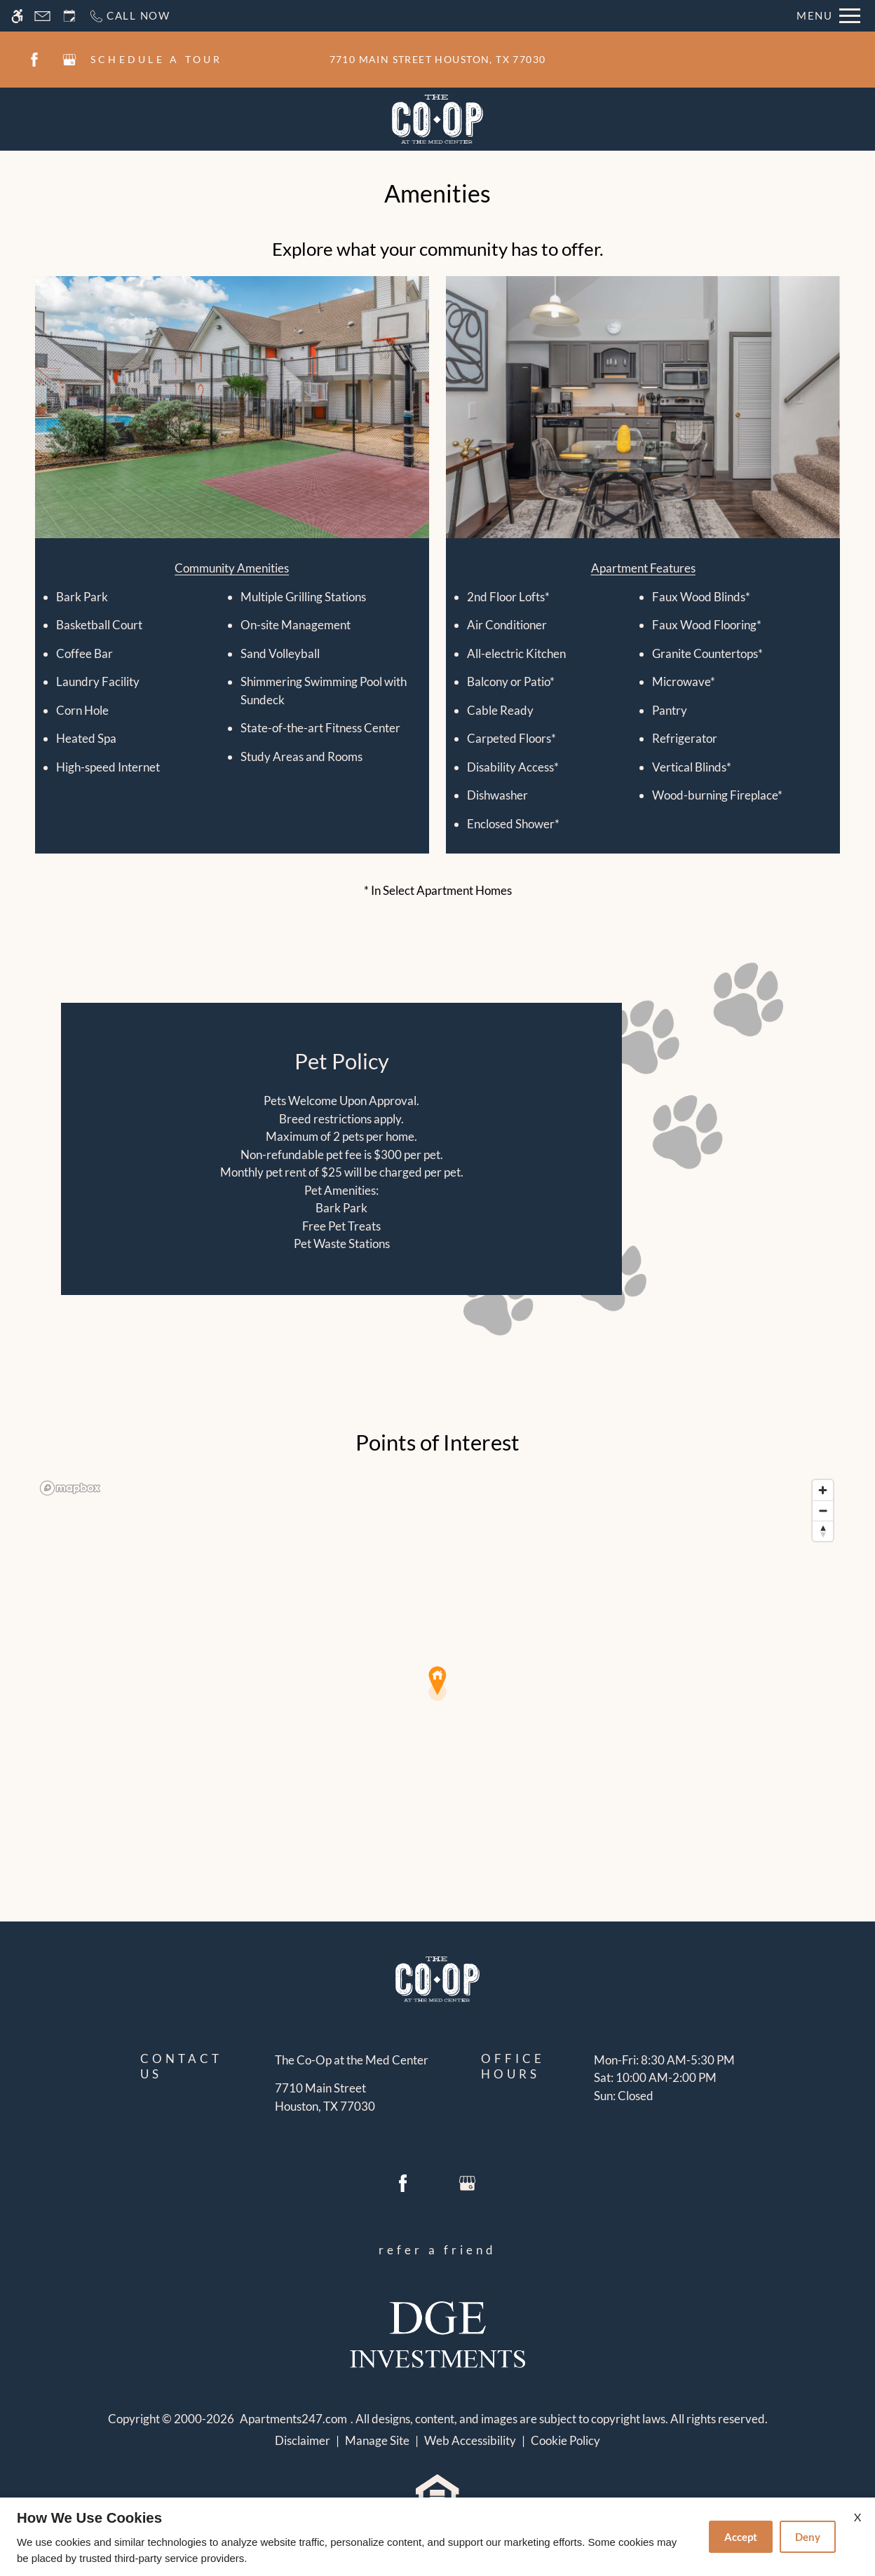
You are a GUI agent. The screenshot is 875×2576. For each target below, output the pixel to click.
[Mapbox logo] (70, 1488)
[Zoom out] (823, 1510)
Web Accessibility (470, 2440)
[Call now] (129, 16)
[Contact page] (42, 16)
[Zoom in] (823, 1490)
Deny (807, 2536)
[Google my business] (69, 60)
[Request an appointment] (69, 16)
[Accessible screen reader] (17, 16)
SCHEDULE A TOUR (156, 59)
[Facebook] (34, 60)
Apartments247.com (293, 2418)
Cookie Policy (565, 2440)
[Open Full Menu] (828, 16)
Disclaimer (302, 2440)
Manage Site (377, 2440)
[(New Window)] (351, 2097)
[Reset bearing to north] (823, 1531)
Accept (740, 2536)
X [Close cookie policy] (857, 2516)
